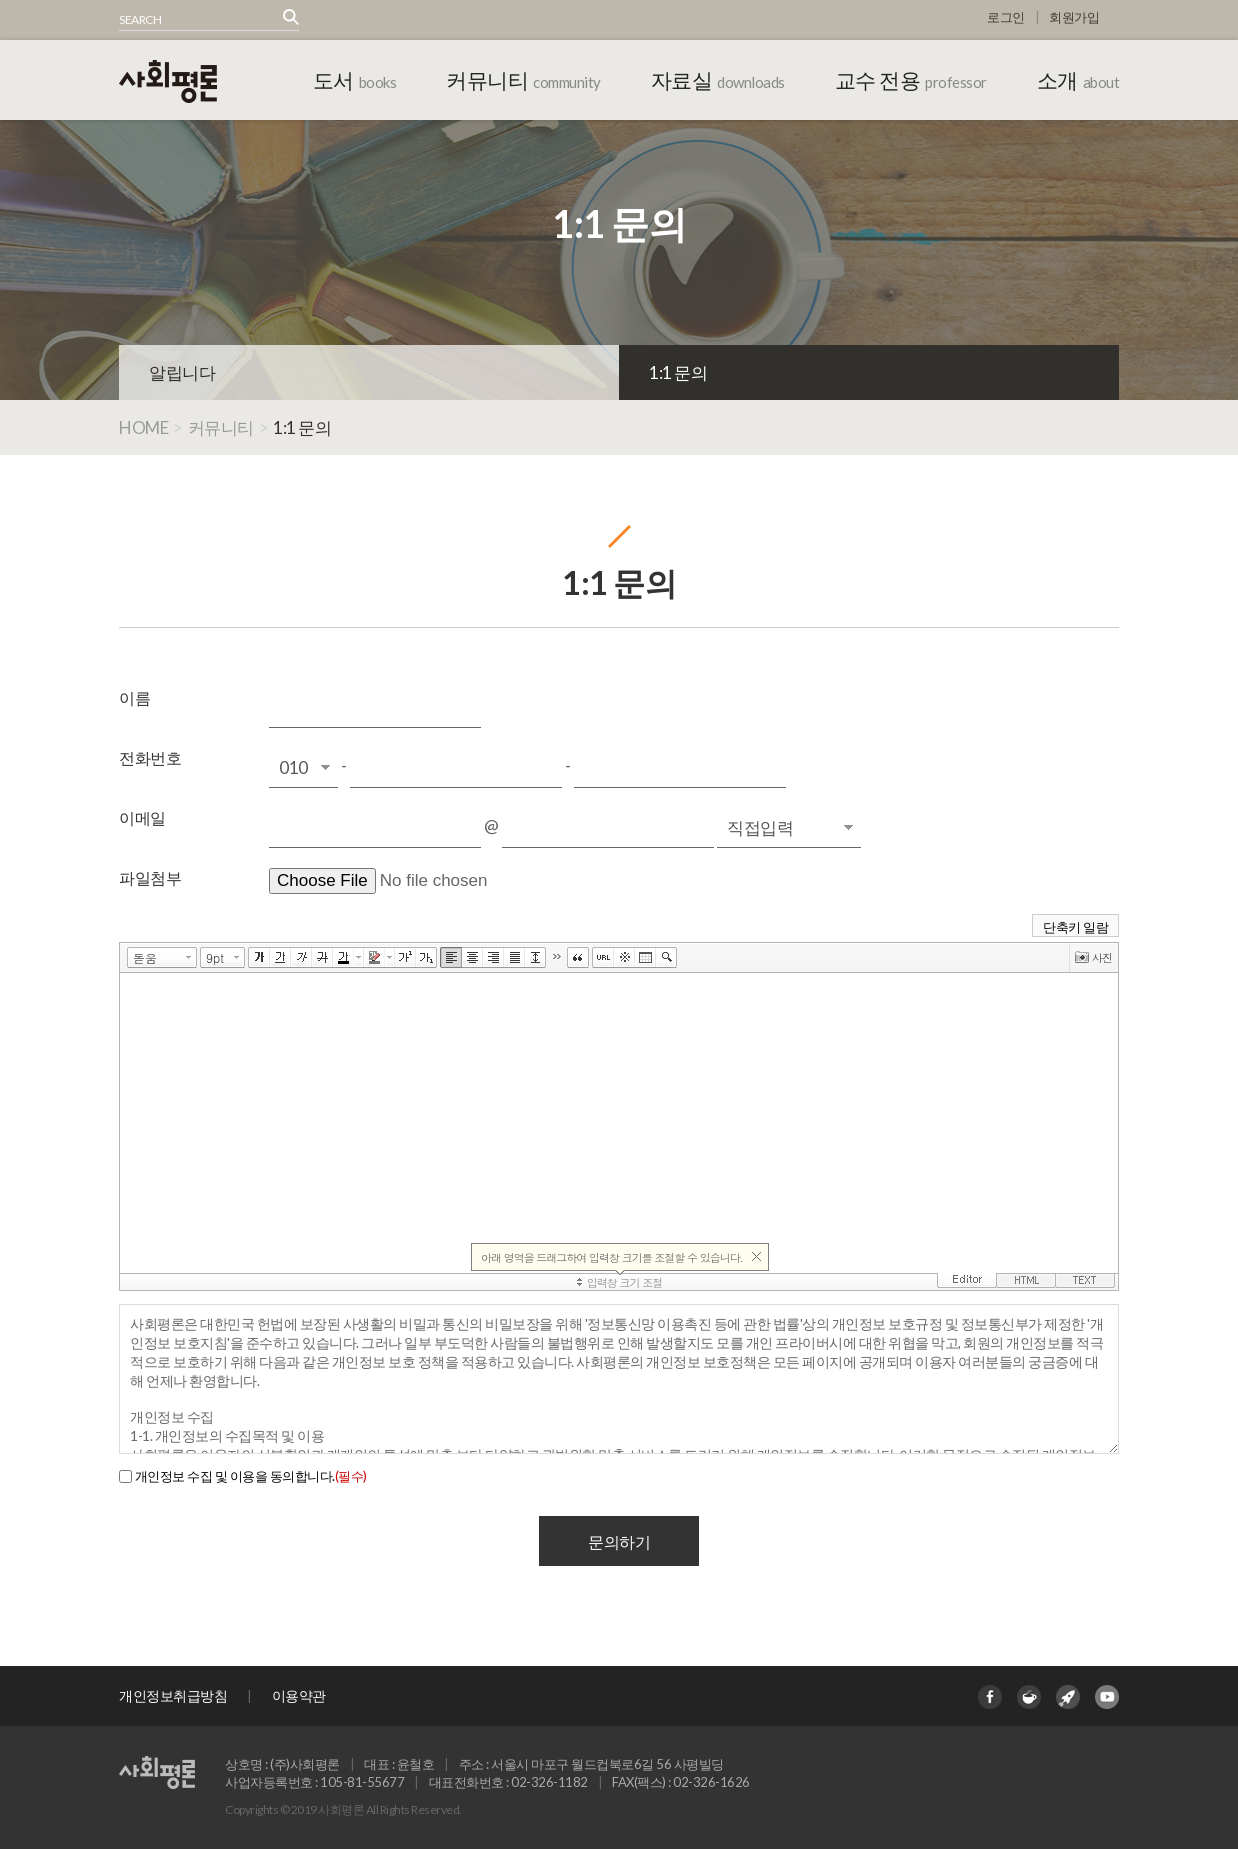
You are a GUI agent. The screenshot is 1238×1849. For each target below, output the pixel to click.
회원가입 (1074, 17)
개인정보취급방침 (173, 1695)
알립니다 (182, 372)
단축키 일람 (1075, 927)
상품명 (119, 9)
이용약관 (299, 1695)
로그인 (1006, 17)
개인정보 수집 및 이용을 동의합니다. (251, 1476)
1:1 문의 (678, 372)
